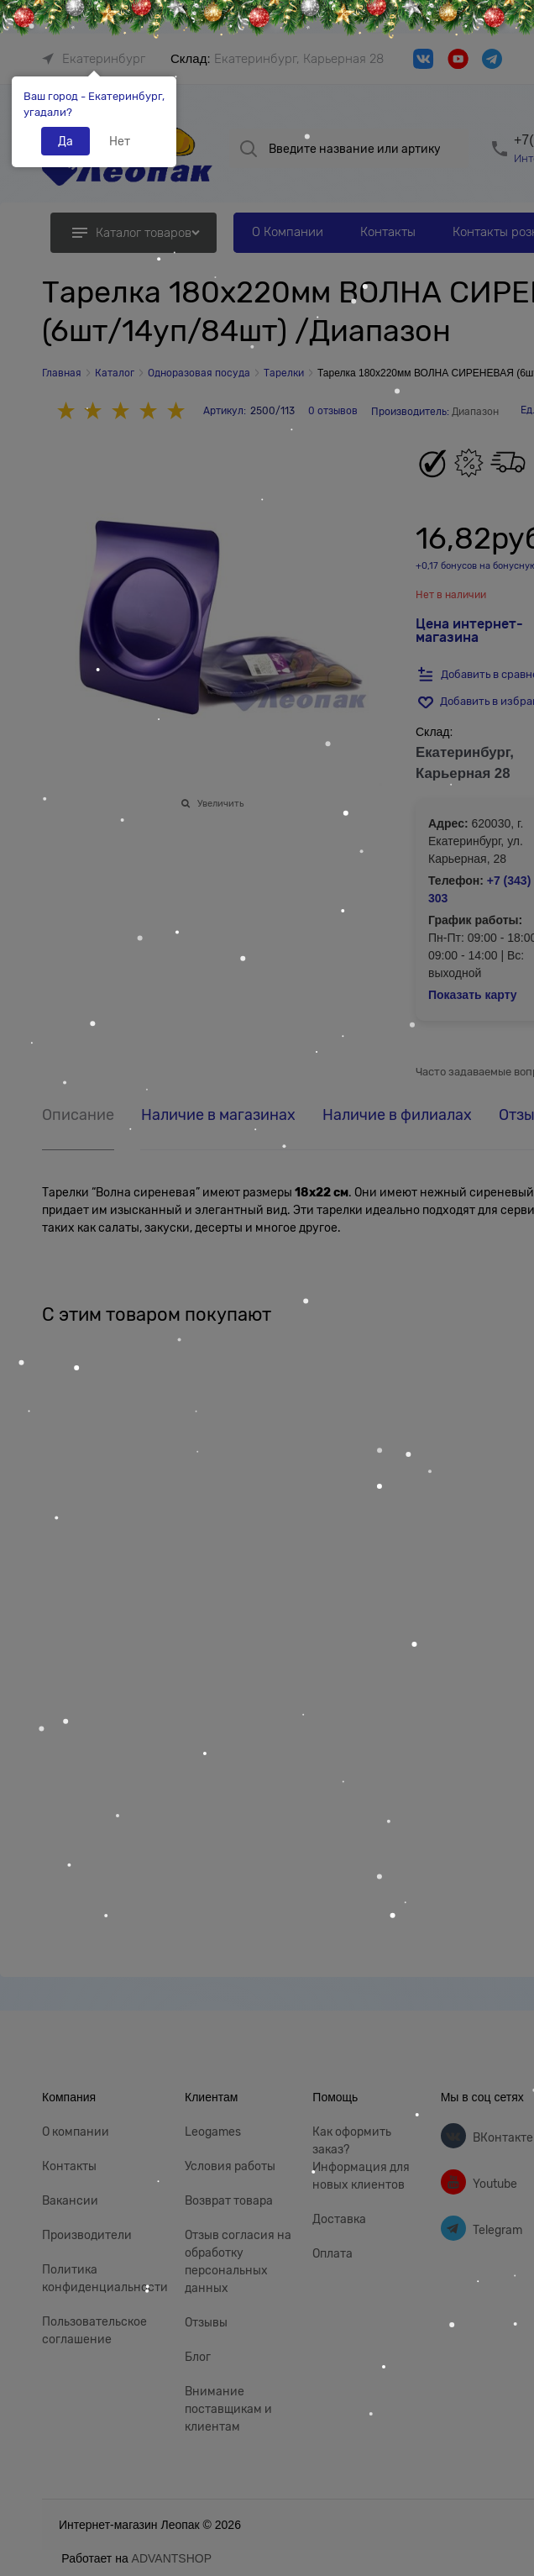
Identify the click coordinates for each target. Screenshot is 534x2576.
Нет (119, 141)
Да (65, 141)
